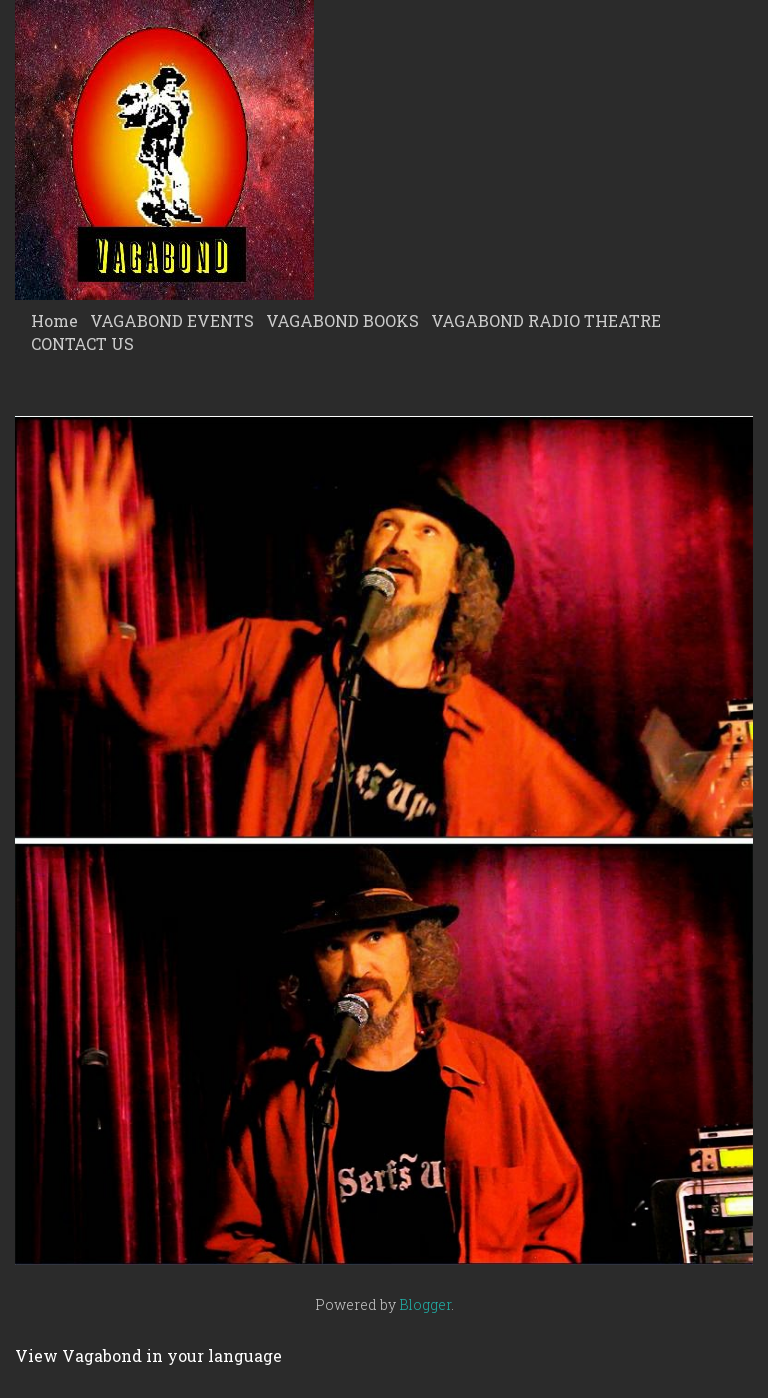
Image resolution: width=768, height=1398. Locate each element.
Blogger (425, 1304)
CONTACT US (82, 343)
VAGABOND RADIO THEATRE (546, 320)
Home (54, 320)
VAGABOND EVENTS (172, 320)
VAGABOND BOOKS (342, 320)
